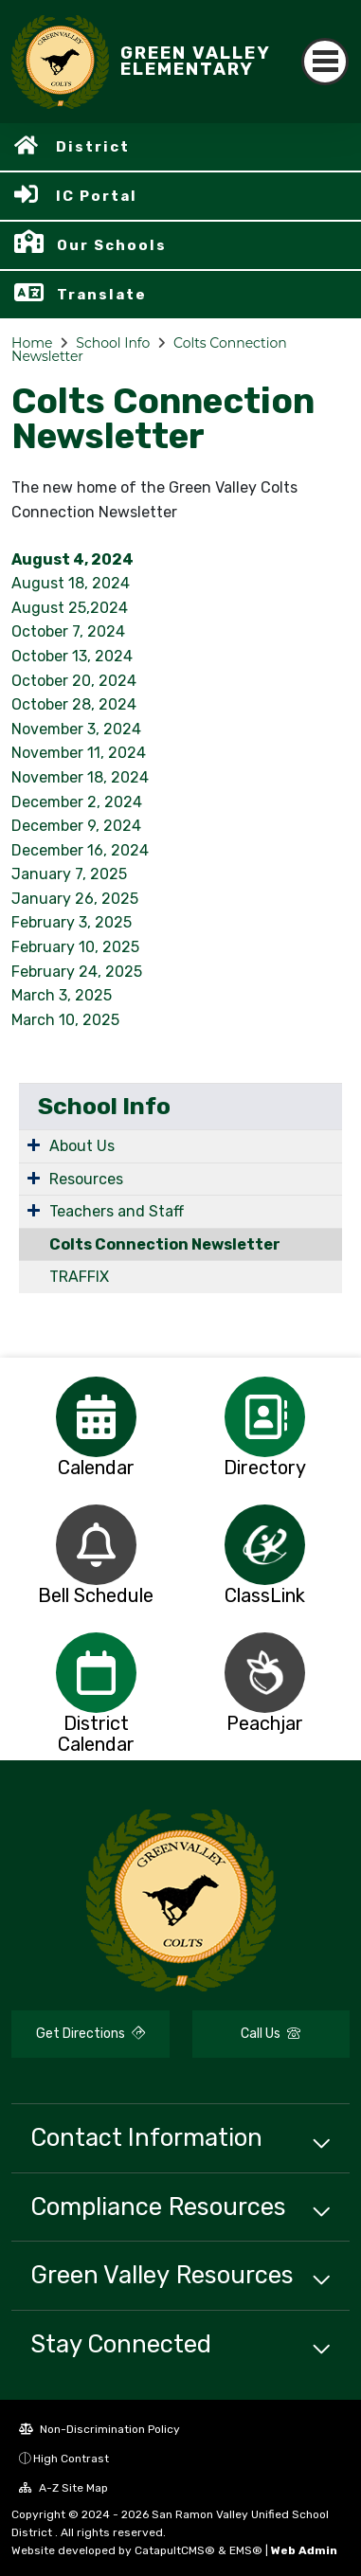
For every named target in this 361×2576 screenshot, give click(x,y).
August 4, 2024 (72, 559)
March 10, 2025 (65, 1020)
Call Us (270, 2034)
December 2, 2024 (76, 802)
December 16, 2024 (80, 850)
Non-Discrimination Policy (99, 2429)
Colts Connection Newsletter (164, 1244)
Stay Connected (120, 2344)
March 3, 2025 (61, 995)
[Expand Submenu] (33, 1144)
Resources (86, 1179)
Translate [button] (102, 294)
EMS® (245, 2550)
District (93, 146)
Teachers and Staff (116, 1211)
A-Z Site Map (63, 2488)
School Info (113, 342)
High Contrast (71, 2458)
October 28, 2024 (73, 704)
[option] (96, 1417)
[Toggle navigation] (325, 61)
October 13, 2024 (72, 656)
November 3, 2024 (76, 729)
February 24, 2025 (76, 972)
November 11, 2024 (78, 753)
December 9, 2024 (76, 826)
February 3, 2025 (71, 922)
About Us (82, 1146)
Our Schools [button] (112, 245)
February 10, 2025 (75, 947)
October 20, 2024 (73, 681)
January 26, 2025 (74, 899)
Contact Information (146, 2137)
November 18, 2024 (80, 777)
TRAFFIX (79, 1277)
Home (31, 342)
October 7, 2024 (68, 631)
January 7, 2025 (69, 874)
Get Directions (90, 2034)
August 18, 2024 (70, 583)
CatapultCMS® (175, 2550)
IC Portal (96, 196)
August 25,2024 (69, 608)
